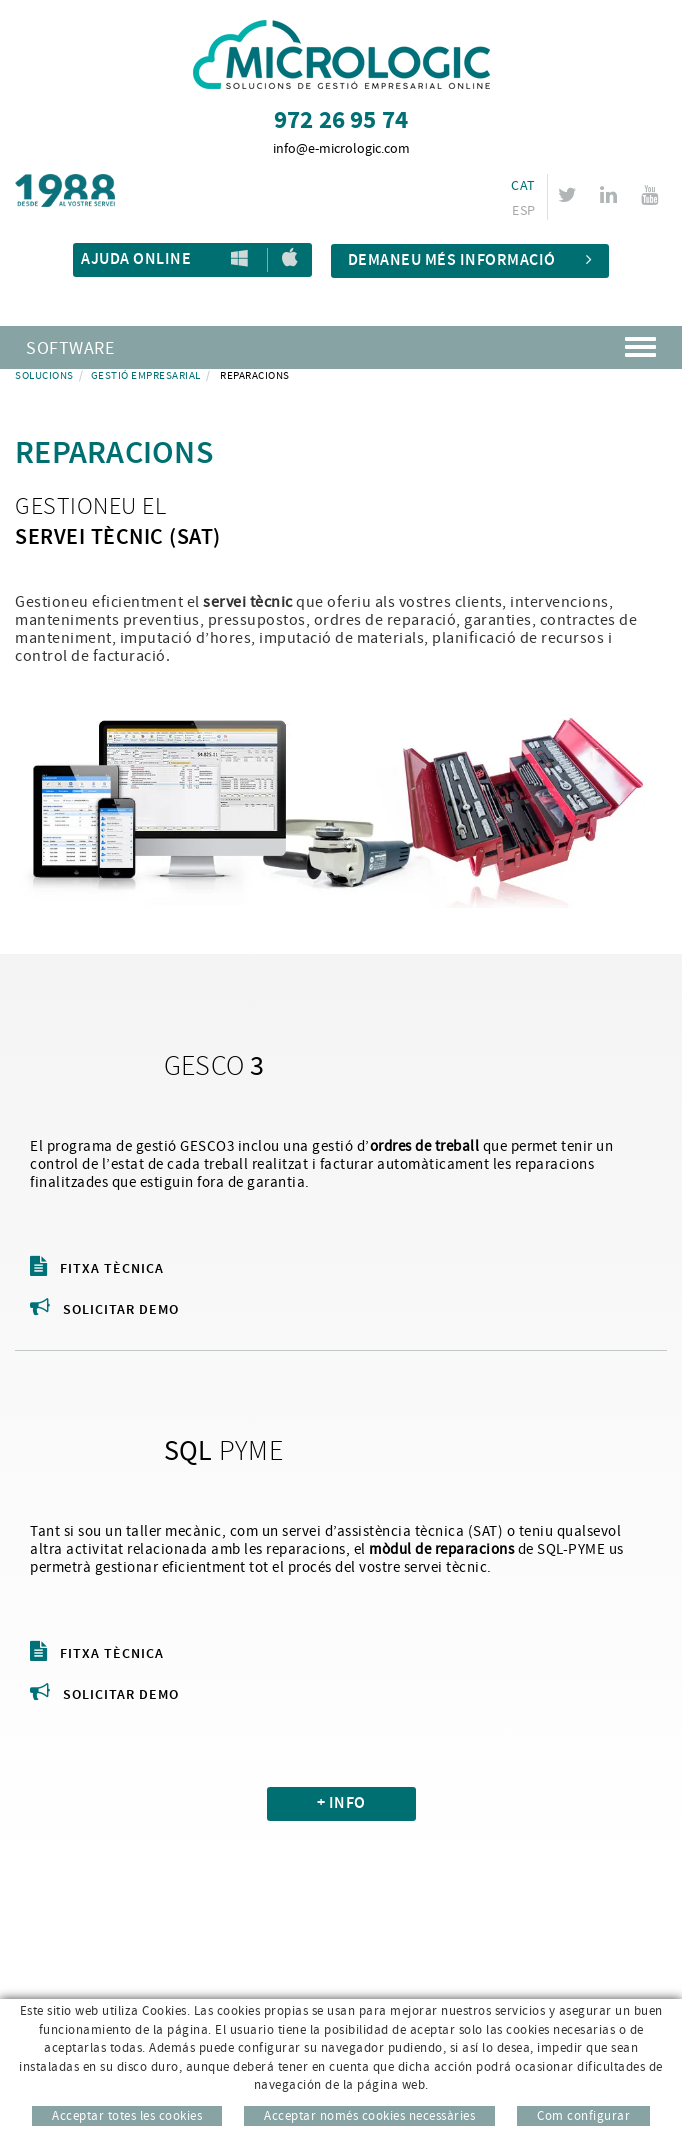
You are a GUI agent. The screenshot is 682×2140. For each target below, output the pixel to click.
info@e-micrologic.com (341, 149)
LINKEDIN (611, 195)
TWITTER (570, 195)
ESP (523, 211)
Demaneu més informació (470, 260)
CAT (523, 186)
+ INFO (341, 1803)
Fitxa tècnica (97, 1269)
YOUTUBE (652, 195)
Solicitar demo (104, 1310)
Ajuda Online (136, 259)
